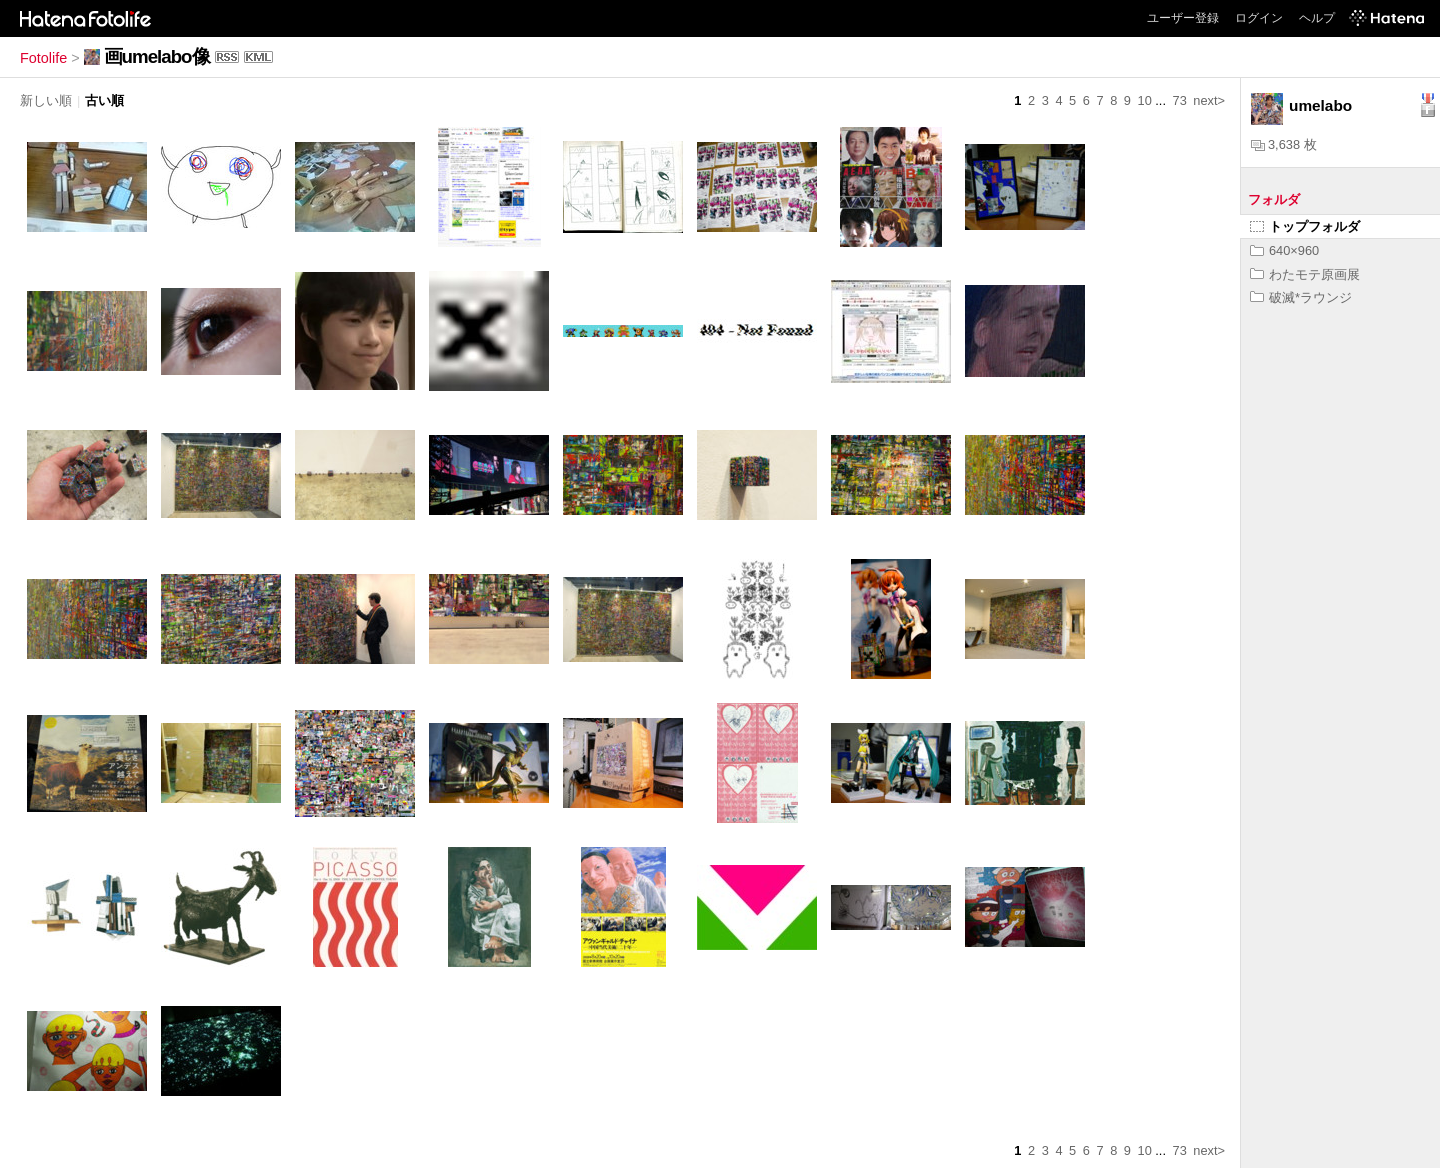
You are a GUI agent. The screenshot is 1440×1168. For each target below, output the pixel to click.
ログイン (1259, 18)
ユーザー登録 (1183, 18)
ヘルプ (1317, 18)
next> (1209, 100)
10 (1145, 100)
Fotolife (43, 58)
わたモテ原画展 (1305, 274)
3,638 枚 (1284, 144)
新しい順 (46, 100)
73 (1180, 100)
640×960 (1284, 250)
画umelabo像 (157, 56)
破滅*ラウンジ (1301, 297)
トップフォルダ (1305, 226)
